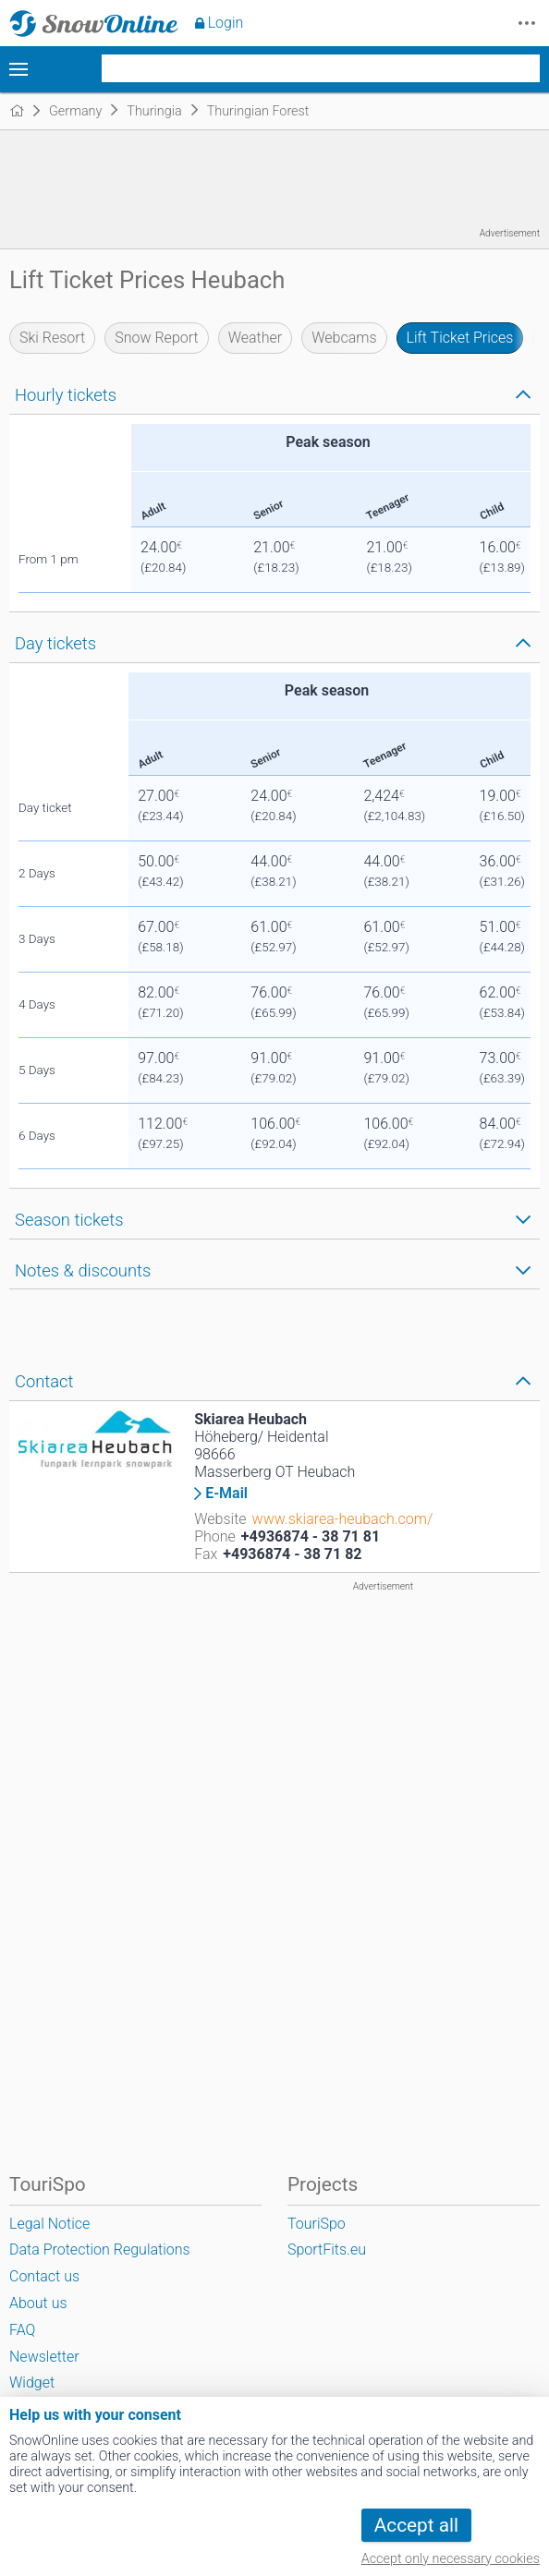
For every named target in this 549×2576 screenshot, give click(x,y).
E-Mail (226, 1493)
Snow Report (156, 337)
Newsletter (44, 2356)
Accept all (416, 2525)
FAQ (22, 2330)
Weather (255, 337)
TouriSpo (316, 2223)
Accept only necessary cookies (450, 2559)
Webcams (343, 337)
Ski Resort (52, 337)
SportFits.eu (326, 2249)
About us (38, 2303)
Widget (32, 2382)
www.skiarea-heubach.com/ (342, 1519)
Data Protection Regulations (99, 2249)
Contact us (44, 2276)
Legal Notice (49, 2223)
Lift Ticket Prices (460, 337)
